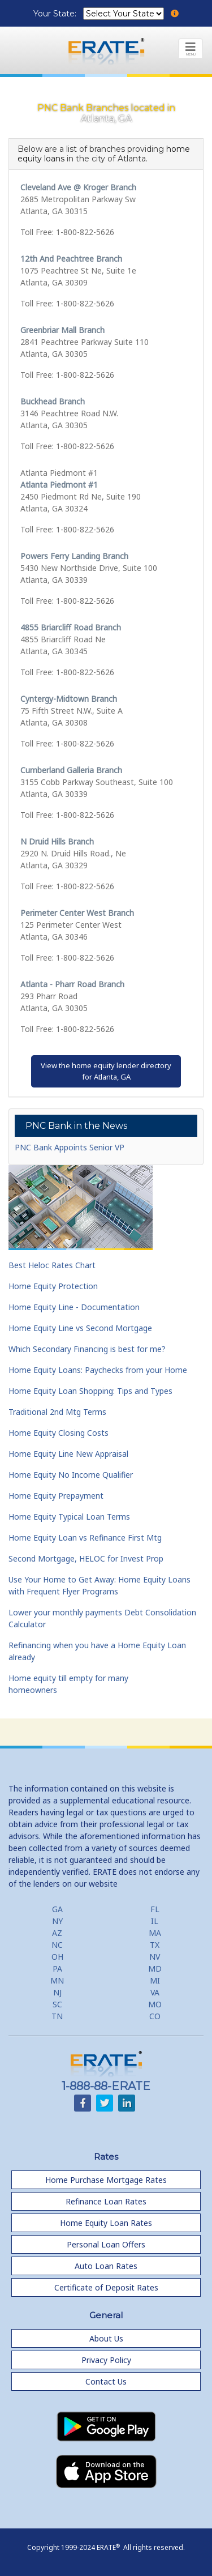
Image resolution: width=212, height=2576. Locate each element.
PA (57, 1968)
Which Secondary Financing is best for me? (87, 1349)
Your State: (56, 13)
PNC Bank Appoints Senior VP (69, 1147)
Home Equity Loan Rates (106, 2222)
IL (154, 1921)
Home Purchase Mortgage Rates (106, 2179)
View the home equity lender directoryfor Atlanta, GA (106, 1071)
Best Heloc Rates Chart (52, 1265)
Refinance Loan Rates (106, 2201)
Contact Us (106, 2381)
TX (154, 1944)
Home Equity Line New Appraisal (68, 1453)
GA (57, 1909)
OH (57, 1956)
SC (57, 2004)
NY (57, 1921)
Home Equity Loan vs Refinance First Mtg (85, 1537)
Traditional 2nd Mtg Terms (57, 1411)
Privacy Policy (106, 2360)
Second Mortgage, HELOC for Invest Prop (85, 1558)
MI (155, 1980)
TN (57, 2016)
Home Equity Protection (53, 1286)
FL (154, 1909)
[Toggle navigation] (190, 49)
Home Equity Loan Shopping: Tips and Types (90, 1390)
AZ (57, 1932)
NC (57, 1944)
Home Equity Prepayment (55, 1495)
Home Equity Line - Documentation (74, 1307)
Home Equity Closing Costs (58, 1432)
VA (154, 1992)
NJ (57, 1992)
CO (155, 2016)
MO (155, 2004)
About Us (106, 2338)
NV (154, 1956)
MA (155, 1932)
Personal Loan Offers (106, 2244)
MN (57, 1980)
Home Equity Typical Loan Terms (69, 1516)
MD (155, 1968)
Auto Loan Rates (106, 2266)
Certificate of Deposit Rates (106, 2287)
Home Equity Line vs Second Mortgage (80, 1328)
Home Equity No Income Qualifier (70, 1474)
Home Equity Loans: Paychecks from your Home (97, 1369)
